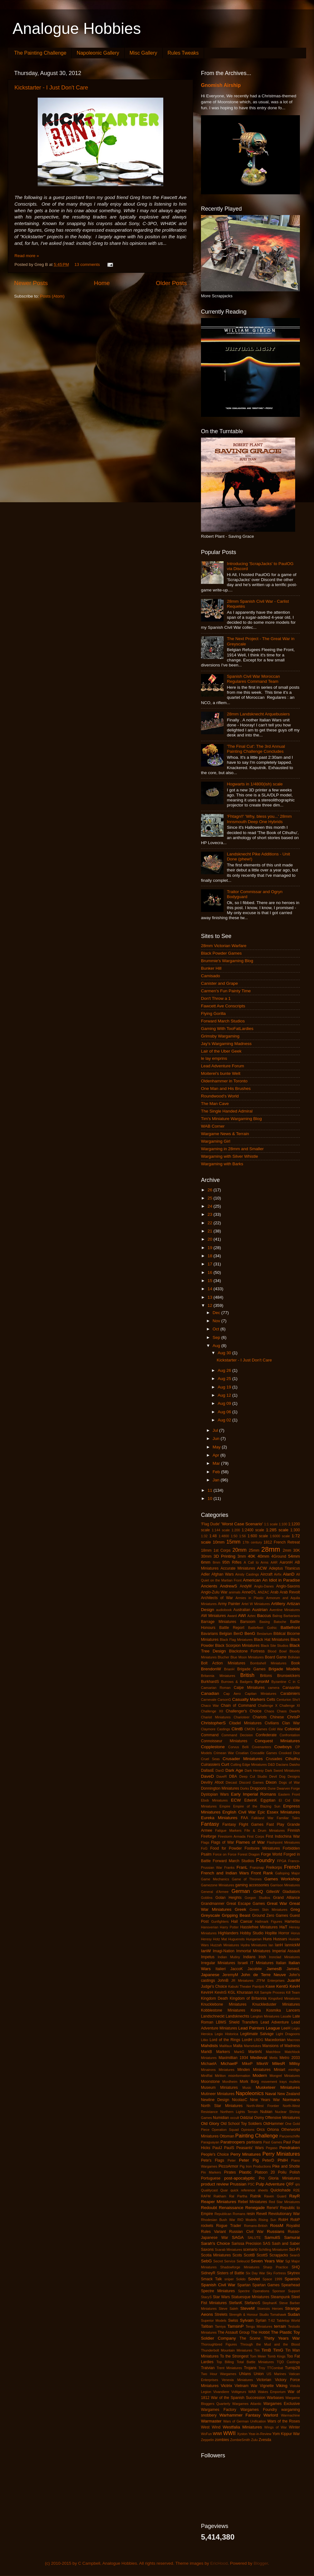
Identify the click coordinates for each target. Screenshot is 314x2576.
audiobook (224, 1610)
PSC (251, 2184)
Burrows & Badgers (236, 1682)
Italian (281, 1963)
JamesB (274, 1968)
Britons (266, 1675)
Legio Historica (226, 2034)
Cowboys (283, 1746)
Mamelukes (252, 2046)
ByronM (262, 1681)
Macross (293, 2040)
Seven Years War (267, 2261)
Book (295, 1663)
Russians (275, 2231)
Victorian (264, 2380)
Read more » (26, 255)
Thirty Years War (282, 2338)
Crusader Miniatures (243, 1758)
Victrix (226, 2385)
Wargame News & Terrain (225, 1133)
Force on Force (224, 1854)
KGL (232, 1992)
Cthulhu (292, 1758)
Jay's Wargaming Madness (226, 1043)
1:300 (295, 1530)
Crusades (274, 1759)
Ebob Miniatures (214, 1800)
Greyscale (210, 1915)
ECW (236, 1800)
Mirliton (220, 2076)
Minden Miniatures (254, 2069)
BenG (250, 1633)
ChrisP (293, 1717)
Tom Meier (258, 2356)
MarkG (239, 2052)
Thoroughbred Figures (219, 2344)
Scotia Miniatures (216, 2255)
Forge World (271, 1854)
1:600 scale (257, 1536)
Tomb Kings (277, 2356)
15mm (233, 1541)
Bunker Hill (211, 968)
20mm (239, 1550)
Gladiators (291, 1891)
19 (211, 1247)
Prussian (238, 2184)
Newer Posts (31, 283)
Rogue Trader (228, 2225)
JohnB (223, 1980)
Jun (217, 1438)
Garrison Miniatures (285, 1885)
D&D (271, 1764)
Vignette (266, 2386)
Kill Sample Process (269, 1992)
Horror (284, 1933)
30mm (206, 1556)
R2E (296, 2190)
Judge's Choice (214, 1986)
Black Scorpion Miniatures (237, 1645)
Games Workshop (282, 1879)
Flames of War (250, 1842)
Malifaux (225, 2046)
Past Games (272, 2142)
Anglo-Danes (263, 1586)
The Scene (250, 2338)
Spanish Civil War (218, 2284)
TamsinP (235, 2326)
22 (211, 1223)
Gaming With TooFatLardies (227, 1028)
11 (211, 1490)
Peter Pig (249, 2160)
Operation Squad (225, 2129)
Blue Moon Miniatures (247, 1657)
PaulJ (217, 2148)
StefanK (235, 2303)
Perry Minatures (245, 2154)
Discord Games (251, 1782)
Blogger (261, 2563)
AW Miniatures (213, 1616)
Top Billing (225, 2362)
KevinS (220, 1992)
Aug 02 (225, 1420)
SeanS (295, 2255)
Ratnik (255, 2196)
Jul (216, 1430)
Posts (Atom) (52, 296)
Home (102, 283)
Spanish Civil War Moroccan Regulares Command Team (253, 679)
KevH (295, 1986)
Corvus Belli (238, 1747)
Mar (217, 1463)
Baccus (264, 1615)
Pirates (230, 2172)
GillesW (272, 1891)
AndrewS (228, 1586)
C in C (294, 1682)
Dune (272, 1788)
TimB (266, 2350)
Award (232, 1616)
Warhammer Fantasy (240, 2415)
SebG (206, 2261)
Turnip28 (292, 2368)
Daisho (294, 1764)
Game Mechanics (215, 1879)
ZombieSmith (240, 2440)
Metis (273, 2058)
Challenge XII (212, 1711)
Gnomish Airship (221, 85)
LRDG (258, 2040)
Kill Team (293, 1992)
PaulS (229, 2148)
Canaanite (291, 1687)
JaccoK (236, 1969)
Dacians (282, 1764)
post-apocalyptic (239, 2178)
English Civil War (239, 1812)
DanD (219, 1770)
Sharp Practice (275, 2267)
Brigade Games (251, 1669)
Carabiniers (290, 1693)
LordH (247, 2040)
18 (211, 1255)
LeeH (285, 2028)
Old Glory (210, 2123)
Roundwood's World (220, 1096)
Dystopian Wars (215, 1794)
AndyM (246, 1586)
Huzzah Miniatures (224, 1945)
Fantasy (210, 1824)
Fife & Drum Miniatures (264, 1830)
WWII (229, 2433)
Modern (259, 2075)
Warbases (275, 2397)
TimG (278, 2350)
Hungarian (254, 1939)
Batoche (280, 1622)
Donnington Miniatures (220, 1788)
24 (211, 1206)
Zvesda (265, 2440)
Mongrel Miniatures (285, 2076)
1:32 (204, 1536)
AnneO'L (249, 1592)
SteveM (247, 2308)
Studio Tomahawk (272, 2314)
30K (296, 1550)
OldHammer (273, 2123)
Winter (294, 2427)
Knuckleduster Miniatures (276, 2004)
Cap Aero (232, 1693)
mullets (294, 2081)
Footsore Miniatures (262, 1848)
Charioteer (241, 1717)
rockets (207, 2225)
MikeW (262, 2063)
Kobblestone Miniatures (223, 2010)
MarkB (206, 2052)
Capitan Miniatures (260, 1693)
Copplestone (213, 1746)
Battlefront (290, 1627)
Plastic (245, 2172)
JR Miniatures (242, 1980)
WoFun (206, 2434)
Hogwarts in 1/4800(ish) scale (255, 784)
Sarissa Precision (246, 2243)
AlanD (289, 1574)
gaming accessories (252, 1885)
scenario (250, 2249)
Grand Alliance (286, 1897)
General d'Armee (215, 1892)
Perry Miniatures (281, 2154)
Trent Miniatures (229, 2368)
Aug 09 (225, 1403)
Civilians (272, 1723)
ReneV (272, 2208)
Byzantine (278, 1682)
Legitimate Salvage (257, 2034)
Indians (249, 1957)
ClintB (237, 1729)
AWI (242, 1615)
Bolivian (294, 1657)
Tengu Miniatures (259, 2326)
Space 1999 (272, 2279)
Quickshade (280, 2190)
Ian (270, 1945)
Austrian (260, 1609)
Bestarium (264, 1634)
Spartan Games (265, 2285)
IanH (279, 1945)
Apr (216, 1455)
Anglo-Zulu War (214, 1592)
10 (211, 1498)
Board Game (276, 1657)
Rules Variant (213, 2231)
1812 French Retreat (281, 1542)
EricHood (219, 2563)
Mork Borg (249, 2081)
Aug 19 (225, 1387)
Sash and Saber (286, 2243)
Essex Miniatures (283, 1812)
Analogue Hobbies (77, 28)
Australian (241, 1610)
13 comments (87, 264)
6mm (205, 1562)
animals (235, 1592)
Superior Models (213, 2320)
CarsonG (224, 1699)
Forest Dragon (249, 1854)
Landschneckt (213, 2016)
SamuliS (272, 2237)
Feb (217, 1471)
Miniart (279, 2069)
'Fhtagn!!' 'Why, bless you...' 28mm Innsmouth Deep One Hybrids (259, 819)
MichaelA (209, 2063)
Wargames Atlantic (247, 2404)
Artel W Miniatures (255, 1604)
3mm (241, 1556)
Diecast (231, 1782)
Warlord (270, 2415)
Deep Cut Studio (253, 1776)
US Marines (276, 2374)
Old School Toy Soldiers (241, 2123)
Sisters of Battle (230, 2273)
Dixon (271, 1782)
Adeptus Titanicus (284, 1568)
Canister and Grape (219, 983)
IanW (206, 1950)
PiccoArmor (228, 2166)
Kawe (270, 1986)
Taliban (207, 2326)
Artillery (278, 1603)
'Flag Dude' (210, 1524)
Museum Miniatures (219, 2087)
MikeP (247, 2063)
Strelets (220, 2314)
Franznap (257, 1867)
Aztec (251, 1616)
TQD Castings (288, 2362)
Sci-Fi (294, 2249)
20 (211, 1239)
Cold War (276, 1729)
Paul (287, 2142)
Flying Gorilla (213, 1013)
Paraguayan (210, 2142)
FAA (244, 1818)
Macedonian (275, 2040)
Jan (217, 1480)
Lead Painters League (259, 2028)
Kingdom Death (214, 1998)
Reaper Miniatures (218, 2201)
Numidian (221, 2117)
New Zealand (288, 2094)
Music (246, 2087)
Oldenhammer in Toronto (224, 1081)
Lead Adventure (275, 2022)
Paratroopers (232, 2142)
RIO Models (247, 2220)
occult (234, 2118)
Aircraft (266, 1574)
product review (215, 2184)
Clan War (291, 1723)
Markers (223, 2052)
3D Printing (225, 1556)
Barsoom (248, 1621)
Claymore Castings (215, 1729)
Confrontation (289, 1735)
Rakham (220, 2196)
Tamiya (220, 2326)
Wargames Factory (218, 2409)
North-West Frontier (262, 2106)
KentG (282, 1986)
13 (211, 1297)
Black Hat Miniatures (271, 1639)
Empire (224, 1806)
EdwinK (250, 1800)
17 (211, 1264)
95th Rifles (231, 1562)
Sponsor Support (286, 2291)
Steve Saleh (228, 2308)
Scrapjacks (278, 2255)
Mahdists (209, 2045)
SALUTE (254, 2237)
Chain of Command (238, 1705)
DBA (233, 1776)
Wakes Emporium (271, 2392)
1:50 (234, 1536)
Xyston (242, 2434)
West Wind (210, 2427)
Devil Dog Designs (284, 1776)
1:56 (242, 1536)
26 (211, 1190)
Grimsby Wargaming (220, 1036)
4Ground (278, 1556)
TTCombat (275, 2368)
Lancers (293, 2010)
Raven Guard (275, 2196)
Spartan (244, 2285)
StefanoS (252, 2303)
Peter (232, 2160)
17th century (252, 1542)
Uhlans (245, 2374)
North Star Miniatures (222, 2106)
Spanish (292, 2279)
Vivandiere (221, 2392)
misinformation (239, 2076)
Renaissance (231, 2207)
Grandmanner (213, 1903)
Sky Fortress (276, 2273)
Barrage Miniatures (218, 1621)
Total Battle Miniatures (255, 2362)
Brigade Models (284, 1669)
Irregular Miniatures (218, 1963)
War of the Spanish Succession (238, 2397)
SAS (266, 2243)
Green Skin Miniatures (268, 1909)
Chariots (259, 1717)
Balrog (277, 1616)
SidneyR (208, 2273)
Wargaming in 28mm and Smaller (232, 1148)
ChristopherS (213, 1723)
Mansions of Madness (281, 2046)
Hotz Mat (220, 1939)
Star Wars (221, 2297)
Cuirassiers (210, 1764)
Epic (261, 1812)
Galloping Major (287, 1873)
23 (211, 1214)
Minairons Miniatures (217, 2070)
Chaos (269, 1711)
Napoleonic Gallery (98, 53)
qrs (297, 2184)
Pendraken (289, 2147)
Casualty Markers (248, 1699)
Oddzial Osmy (252, 2117)
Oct (216, 1329)
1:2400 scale (253, 1530)
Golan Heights (228, 1897)
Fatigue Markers (228, 1830)
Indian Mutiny (229, 1957)
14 (211, 1288)
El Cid (284, 1800)
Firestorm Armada (232, 1836)
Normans (291, 2099)
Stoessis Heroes (270, 2308)
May (217, 1447)
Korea (256, 2010)
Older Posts (171, 283)
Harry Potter (229, 1927)
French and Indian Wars (225, 1873)
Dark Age (234, 1770)
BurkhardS (210, 1681)
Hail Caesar (241, 1921)
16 (211, 1272)
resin (250, 2214)
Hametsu (292, 1921)
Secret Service (224, 2261)
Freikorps (274, 1867)
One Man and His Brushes (226, 1088)
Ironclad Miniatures (284, 1957)
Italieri (220, 1969)
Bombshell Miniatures (268, 1663)
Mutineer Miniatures (218, 2094)
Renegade (255, 2207)
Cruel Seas (210, 1759)
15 (211, 1280)
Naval (270, 2093)
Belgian (225, 1633)
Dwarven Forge (288, 1788)
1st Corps (222, 1550)
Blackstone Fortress (247, 1651)
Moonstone (210, 2081)
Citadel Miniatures (245, 1723)
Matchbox (273, 2052)
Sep (217, 1337)
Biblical (279, 1633)
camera (273, 1687)
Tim (257, 2350)
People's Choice (215, 2154)
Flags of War (222, 1842)
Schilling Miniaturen (273, 2249)
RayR (294, 2196)
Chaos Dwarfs (288, 1711)
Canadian (210, 1693)
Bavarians (209, 1633)
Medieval (258, 2057)
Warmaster (211, 2421)
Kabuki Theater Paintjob (246, 1986)
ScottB (249, 2255)
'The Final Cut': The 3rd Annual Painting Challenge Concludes (256, 749)
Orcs (261, 2129)
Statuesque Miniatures (250, 2297)
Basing (264, 1622)
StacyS (206, 2297)
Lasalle (286, 2016)
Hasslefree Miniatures (259, 1927)
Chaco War (210, 1705)
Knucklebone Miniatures (223, 2004)
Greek (240, 1909)
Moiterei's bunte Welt (220, 1073)
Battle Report (231, 1627)
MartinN (255, 2052)
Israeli (243, 1963)
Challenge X (267, 1705)
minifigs (294, 2070)
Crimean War (224, 1753)
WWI (217, 2433)
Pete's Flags (212, 2160)
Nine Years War (265, 2100)
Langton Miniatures (265, 2016)
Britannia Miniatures (218, 1676)
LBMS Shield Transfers (237, 2022)
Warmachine (290, 2415)
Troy (261, 2368)
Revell (261, 2214)
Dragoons (258, 1788)
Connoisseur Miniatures (224, 1741)
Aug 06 (225, 1411)
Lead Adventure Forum (222, 1066)
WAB (252, 2392)
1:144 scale (221, 1530)
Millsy (294, 2063)
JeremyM (230, 1975)
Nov (217, 1320)
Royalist (293, 2225)
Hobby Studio (251, 1933)
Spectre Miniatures (218, 2291)
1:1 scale (271, 1524)
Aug (217, 1345)
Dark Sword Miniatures (282, 1770)
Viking (282, 2385)
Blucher (224, 1657)
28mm (270, 1549)
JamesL (293, 1969)
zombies (222, 2440)
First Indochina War (283, 1836)
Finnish (294, 1830)
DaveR (221, 1776)
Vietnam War (246, 2386)
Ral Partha (238, 2196)
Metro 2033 (289, 2058)
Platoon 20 (265, 2172)
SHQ (296, 2267)
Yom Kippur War (286, 2434)
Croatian (242, 1753)
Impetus (207, 1957)
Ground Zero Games (270, 1915)
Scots (237, 2255)
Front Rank (262, 1873)
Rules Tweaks (183, 53)
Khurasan (245, 1992)
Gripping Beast (236, 1915)
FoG (204, 1848)
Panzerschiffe (289, 2136)
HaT (283, 1927)
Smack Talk (211, 2279)
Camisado (210, 975)
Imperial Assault (286, 1951)
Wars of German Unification (244, 2421)
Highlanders (228, 1933)
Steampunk (280, 2297)
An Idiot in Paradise (281, 1580)
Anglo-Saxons (288, 1586)
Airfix (278, 1574)
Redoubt (209, 2207)
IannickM (292, 1945)
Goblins (207, 1898)
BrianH (229, 1669)
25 (211, 1198)
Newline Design (215, 2100)
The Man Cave (215, 1103)
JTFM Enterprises (270, 1980)
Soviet (254, 2279)
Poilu (282, 2172)
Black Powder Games (221, 953)
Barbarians (292, 1616)
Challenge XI (289, 1705)
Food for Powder (226, 1848)
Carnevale (208, 1699)
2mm (287, 1550)
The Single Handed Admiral (226, 1111)
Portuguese (210, 2178)
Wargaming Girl (215, 1141)
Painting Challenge (256, 2135)
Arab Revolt (290, 1592)
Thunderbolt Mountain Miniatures (226, 2350)
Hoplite (271, 1933)
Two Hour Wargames (218, 2374)
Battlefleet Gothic (262, 1628)
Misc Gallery (143, 53)
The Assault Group (234, 2332)
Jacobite (254, 1969)
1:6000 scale (280, 1536)
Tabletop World (288, 2320)
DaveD (207, 1776)
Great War (277, 1903)
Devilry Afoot (212, 1782)
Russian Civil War (246, 2231)
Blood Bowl (277, 1651)
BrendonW (211, 1669)
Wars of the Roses (283, 2421)
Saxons (207, 2249)
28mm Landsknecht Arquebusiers (258, 714)
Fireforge (208, 1836)
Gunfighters (220, 1921)
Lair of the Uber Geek (221, 1051)
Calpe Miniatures (249, 1687)
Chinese (277, 1717)
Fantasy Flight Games (242, 1824)
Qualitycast (209, 2190)
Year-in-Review (259, 2434)
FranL (241, 1867)
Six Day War (255, 2273)
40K (251, 1556)
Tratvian (207, 2368)
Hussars (280, 1939)
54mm (294, 1556)
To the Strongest (234, 2356)
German (240, 1891)
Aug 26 (225, 1370)
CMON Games (256, 1729)
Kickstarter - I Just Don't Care (51, 87)
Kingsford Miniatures (284, 1998)
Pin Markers (211, 2172)
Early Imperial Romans (253, 1794)
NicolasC (239, 2100)
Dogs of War (289, 1782)
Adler (205, 1574)
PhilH (283, 2160)
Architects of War (217, 1598)
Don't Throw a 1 (216, 998)
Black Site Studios (274, 1645)
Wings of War (275, 2427)
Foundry (265, 1860)
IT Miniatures (261, 1963)
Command (210, 1735)
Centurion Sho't (288, 1699)
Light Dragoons (288, 2034)
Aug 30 (225, 1352)
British (247, 1675)
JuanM (293, 1980)
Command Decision (237, 1735)
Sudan (294, 2314)
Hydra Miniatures (254, 1945)
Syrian (261, 2320)
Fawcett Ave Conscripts (223, 1006)
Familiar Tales (288, 1818)
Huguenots (236, 1939)
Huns (267, 1939)
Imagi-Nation (224, 1951)
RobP (295, 2220)
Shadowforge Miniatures (239, 2267)
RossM (276, 2225)
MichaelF (229, 2063)
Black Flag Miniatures (236, 1639)
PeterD (268, 2160)
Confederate (266, 1735)
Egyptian (268, 1800)
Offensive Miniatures (282, 2117)
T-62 (271, 2320)
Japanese (210, 1974)
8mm (216, 1562)
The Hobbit (260, 2332)
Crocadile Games (263, 1753)
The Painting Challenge (40, 53)
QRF (290, 2184)
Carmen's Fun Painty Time (226, 991)
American (252, 1580)
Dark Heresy (254, 1770)
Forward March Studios (223, 1021)
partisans (254, 2142)
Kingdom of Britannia (248, 1998)
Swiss (233, 2320)
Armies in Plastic (250, 1598)
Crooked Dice (289, 1753)
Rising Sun (267, 2220)
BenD (238, 1633)
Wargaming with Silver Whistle (229, 1156)
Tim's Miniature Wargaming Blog (231, 1118)
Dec (217, 1312)
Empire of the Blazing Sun (256, 1806)
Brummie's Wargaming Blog (227, 960)
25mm (254, 1550)
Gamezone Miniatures (217, 1885)
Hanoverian (209, 1927)
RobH (283, 2220)
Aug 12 (225, 1395)
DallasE (207, 1770)
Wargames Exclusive (281, 2403)
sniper (229, 2279)
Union (259, 2374)
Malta (238, 2046)
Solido (241, 2279)
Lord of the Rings (225, 2040)
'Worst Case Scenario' (242, 1524)
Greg (295, 1909)
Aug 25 (225, 1378)
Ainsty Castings (247, 1574)
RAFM (206, 2196)
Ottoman (226, 2136)
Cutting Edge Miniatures (248, 1764)
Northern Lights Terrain (239, 2112)
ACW (262, 1568)
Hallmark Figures (268, 1921)
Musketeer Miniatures (278, 2087)
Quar (224, 2190)
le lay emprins (214, 1058)
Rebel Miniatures (252, 2202)
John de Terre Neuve (263, 1974)
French (292, 1867)
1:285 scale (277, 1530)
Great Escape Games (245, 1903)
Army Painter (229, 1604)
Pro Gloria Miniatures (279, 2178)
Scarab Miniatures (228, 2249)
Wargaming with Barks (222, 1163)
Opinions (248, 2129)
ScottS (262, 2255)
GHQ (258, 1891)
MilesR (278, 2063)
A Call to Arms (256, 1562)
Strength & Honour (243, 2314)
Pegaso (272, 2148)
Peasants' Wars (250, 2148)
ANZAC (263, 1592)
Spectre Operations (253, 2291)
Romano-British (255, 2226)
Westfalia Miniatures (242, 2427)
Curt (225, 1764)
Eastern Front (289, 1794)
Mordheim (229, 2081)
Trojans (250, 2368)
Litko (204, 2040)
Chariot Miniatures (215, 1717)
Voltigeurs (238, 2392)
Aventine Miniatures (284, 1610)
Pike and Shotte (286, 2166)
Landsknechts (237, 2016)
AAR (274, 1562)
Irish (262, 1957)
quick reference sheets (249, 2190)
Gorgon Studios (257, 1898)
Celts (271, 1699)
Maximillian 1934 (233, 2058)
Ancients (209, 1586)
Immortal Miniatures (253, 1951)
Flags (205, 1842)
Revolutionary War (284, 2214)
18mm (206, 1550)
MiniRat (207, 2076)
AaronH (286, 1562)
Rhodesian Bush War (218, 2220)
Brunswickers (288, 1675)
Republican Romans (229, 2214)
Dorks (244, 1788)
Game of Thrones (247, 1879)
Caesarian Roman (215, 1687)
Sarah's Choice (215, 2243)
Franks (229, 1867)
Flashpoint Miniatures (283, 1842)
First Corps (255, 1836)
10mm (219, 1542)
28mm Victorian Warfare (223, 945)
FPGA (281, 1861)
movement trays (274, 2081)
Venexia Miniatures (237, 2380)
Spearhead (290, 2285)
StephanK (269, 2303)
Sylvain (247, 2320)
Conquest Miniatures (277, 1740)
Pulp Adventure (270, 2184)
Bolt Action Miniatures (223, 1663)
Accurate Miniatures (237, 1568)
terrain (280, 2326)
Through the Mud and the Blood (270, 2344)
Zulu (254, 2440)
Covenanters (261, 1747)
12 (211, 1305)
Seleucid (243, 2261)
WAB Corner (213, 1126)
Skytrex (293, 2273)
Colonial (292, 1729)
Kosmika (273, 2010)
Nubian (266, 2112)
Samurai (292, 2237)
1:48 (213, 1536)
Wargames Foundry (259, 2409)
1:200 (235, 1530)
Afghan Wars (222, 1574)
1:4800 (224, 1536)
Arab (274, 1592)
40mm (263, 1556)
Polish (295, 2172)
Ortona (273, 2129)
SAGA (238, 2237)
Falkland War (262, 1818)
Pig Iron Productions (255, 2166)
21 (211, 1231)
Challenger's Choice (244, 1711)
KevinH (207, 1992)
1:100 (283, 1524)
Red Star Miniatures (284, 2202)
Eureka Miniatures (219, 1817)
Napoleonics (250, 2093)
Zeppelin (207, 2440)
